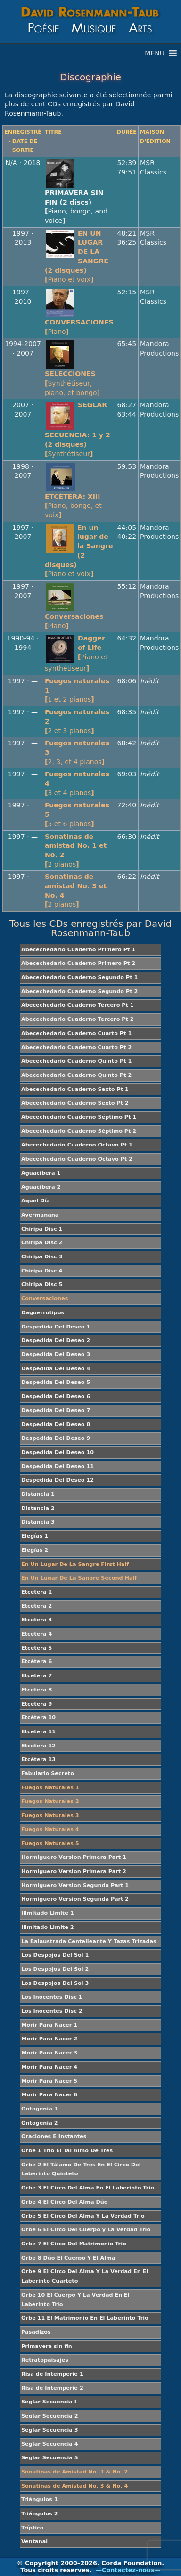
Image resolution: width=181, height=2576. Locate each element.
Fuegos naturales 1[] (77, 690)
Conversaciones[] (74, 621)
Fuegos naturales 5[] (77, 814)
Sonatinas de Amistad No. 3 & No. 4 (74, 2486)
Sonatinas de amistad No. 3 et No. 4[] (76, 890)
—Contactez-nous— (128, 2570)
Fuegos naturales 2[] (77, 721)
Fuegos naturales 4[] (77, 783)
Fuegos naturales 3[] (77, 752)
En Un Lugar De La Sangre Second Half (79, 1578)
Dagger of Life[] (76, 653)
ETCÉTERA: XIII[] (73, 506)
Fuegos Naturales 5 (50, 1844)
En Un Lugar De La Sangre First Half (75, 1564)
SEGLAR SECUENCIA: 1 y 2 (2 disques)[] (77, 429)
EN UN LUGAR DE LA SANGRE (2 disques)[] (78, 256)
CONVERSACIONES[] (79, 326)
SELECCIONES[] (72, 383)
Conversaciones (44, 1299)
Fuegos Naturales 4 (50, 1829)
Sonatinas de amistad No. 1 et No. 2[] (76, 850)
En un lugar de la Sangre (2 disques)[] (79, 551)
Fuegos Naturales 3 (50, 1815)
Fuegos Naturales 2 (50, 1801)
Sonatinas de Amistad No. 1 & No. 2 (74, 2472)
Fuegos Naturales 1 (50, 1788)
